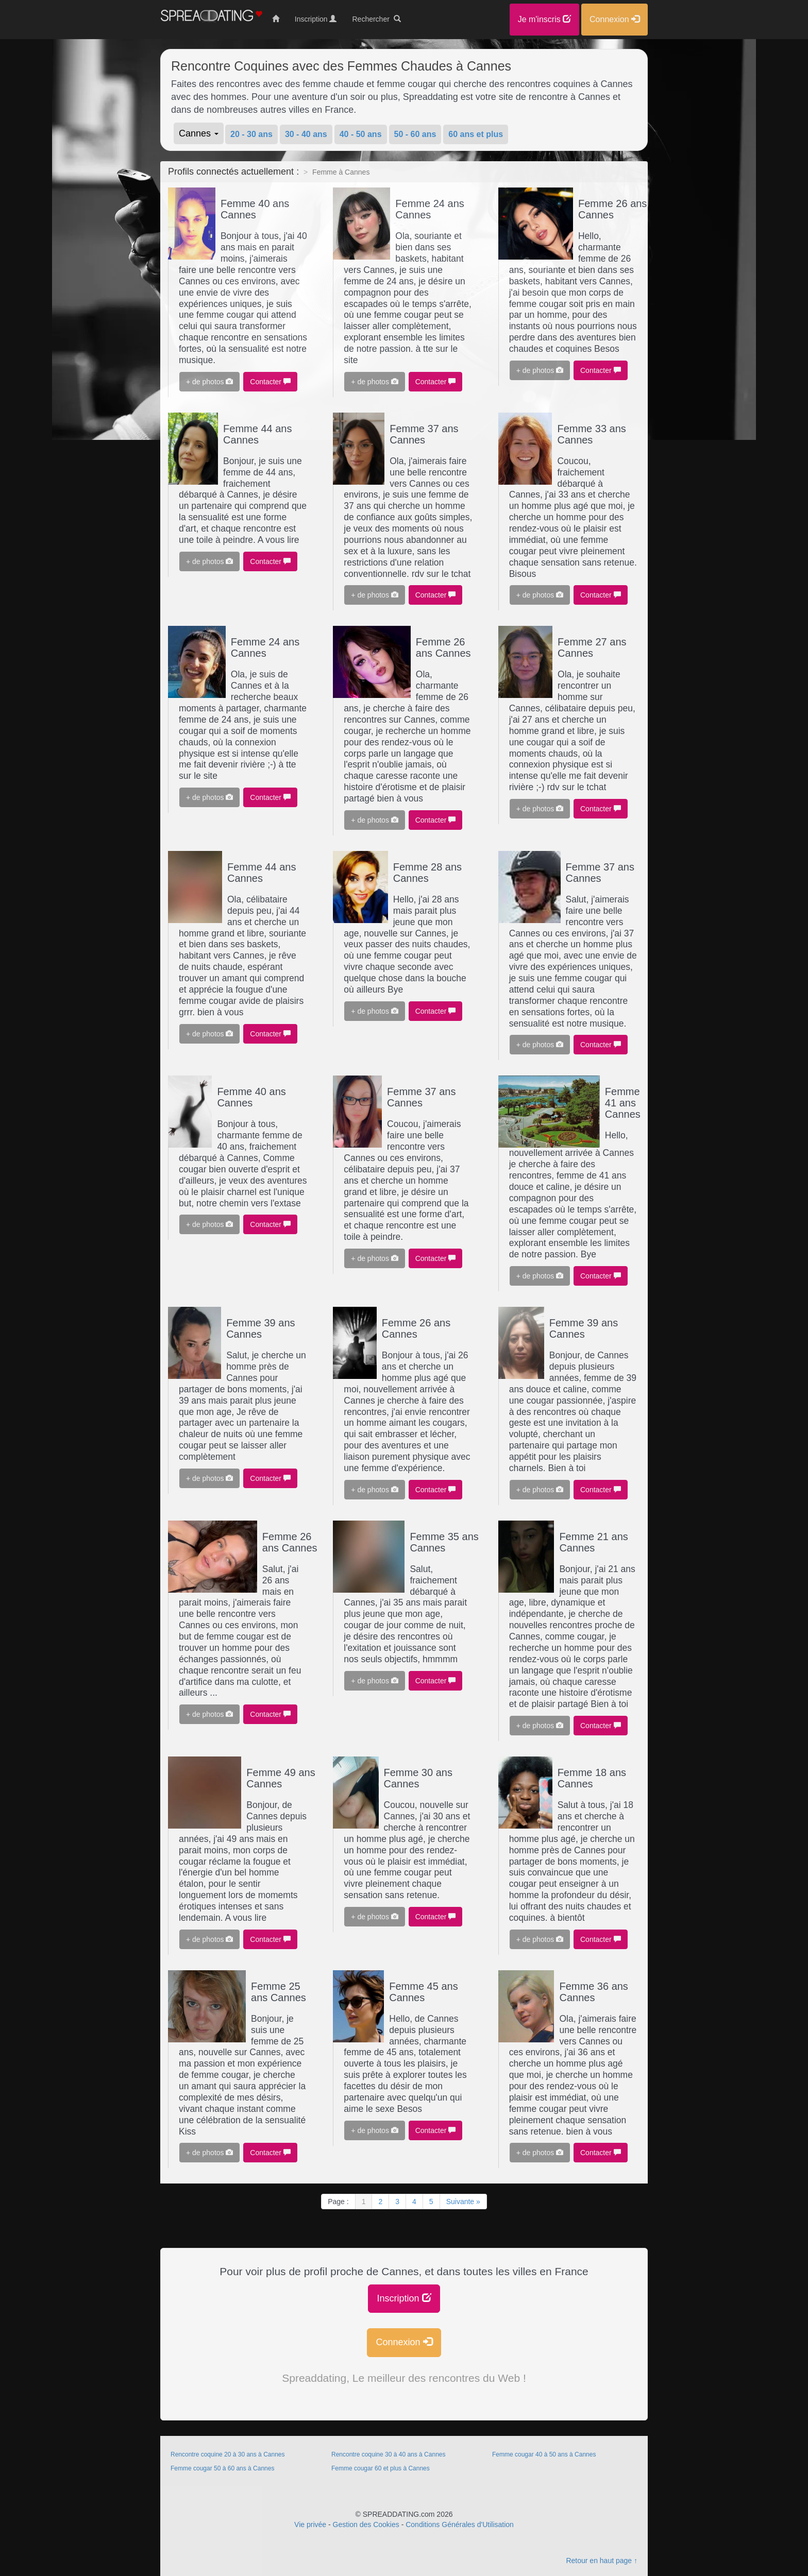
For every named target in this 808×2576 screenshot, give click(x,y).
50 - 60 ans (415, 134)
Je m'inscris (544, 19)
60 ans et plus (475, 134)
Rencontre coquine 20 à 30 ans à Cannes (228, 2454)
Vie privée (310, 2524)
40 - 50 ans (361, 134)
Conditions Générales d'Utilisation (460, 2524)
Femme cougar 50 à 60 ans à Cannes (222, 2468)
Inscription (404, 2298)
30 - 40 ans (306, 134)
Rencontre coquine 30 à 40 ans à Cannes (388, 2454)
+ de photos (209, 382)
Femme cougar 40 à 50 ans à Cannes (544, 2454)
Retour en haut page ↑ (601, 2560)
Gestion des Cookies (366, 2524)
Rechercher (376, 19)
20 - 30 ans (251, 134)
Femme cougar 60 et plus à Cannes (380, 2468)
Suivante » (463, 2201)
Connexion (404, 2341)
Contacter (270, 382)
